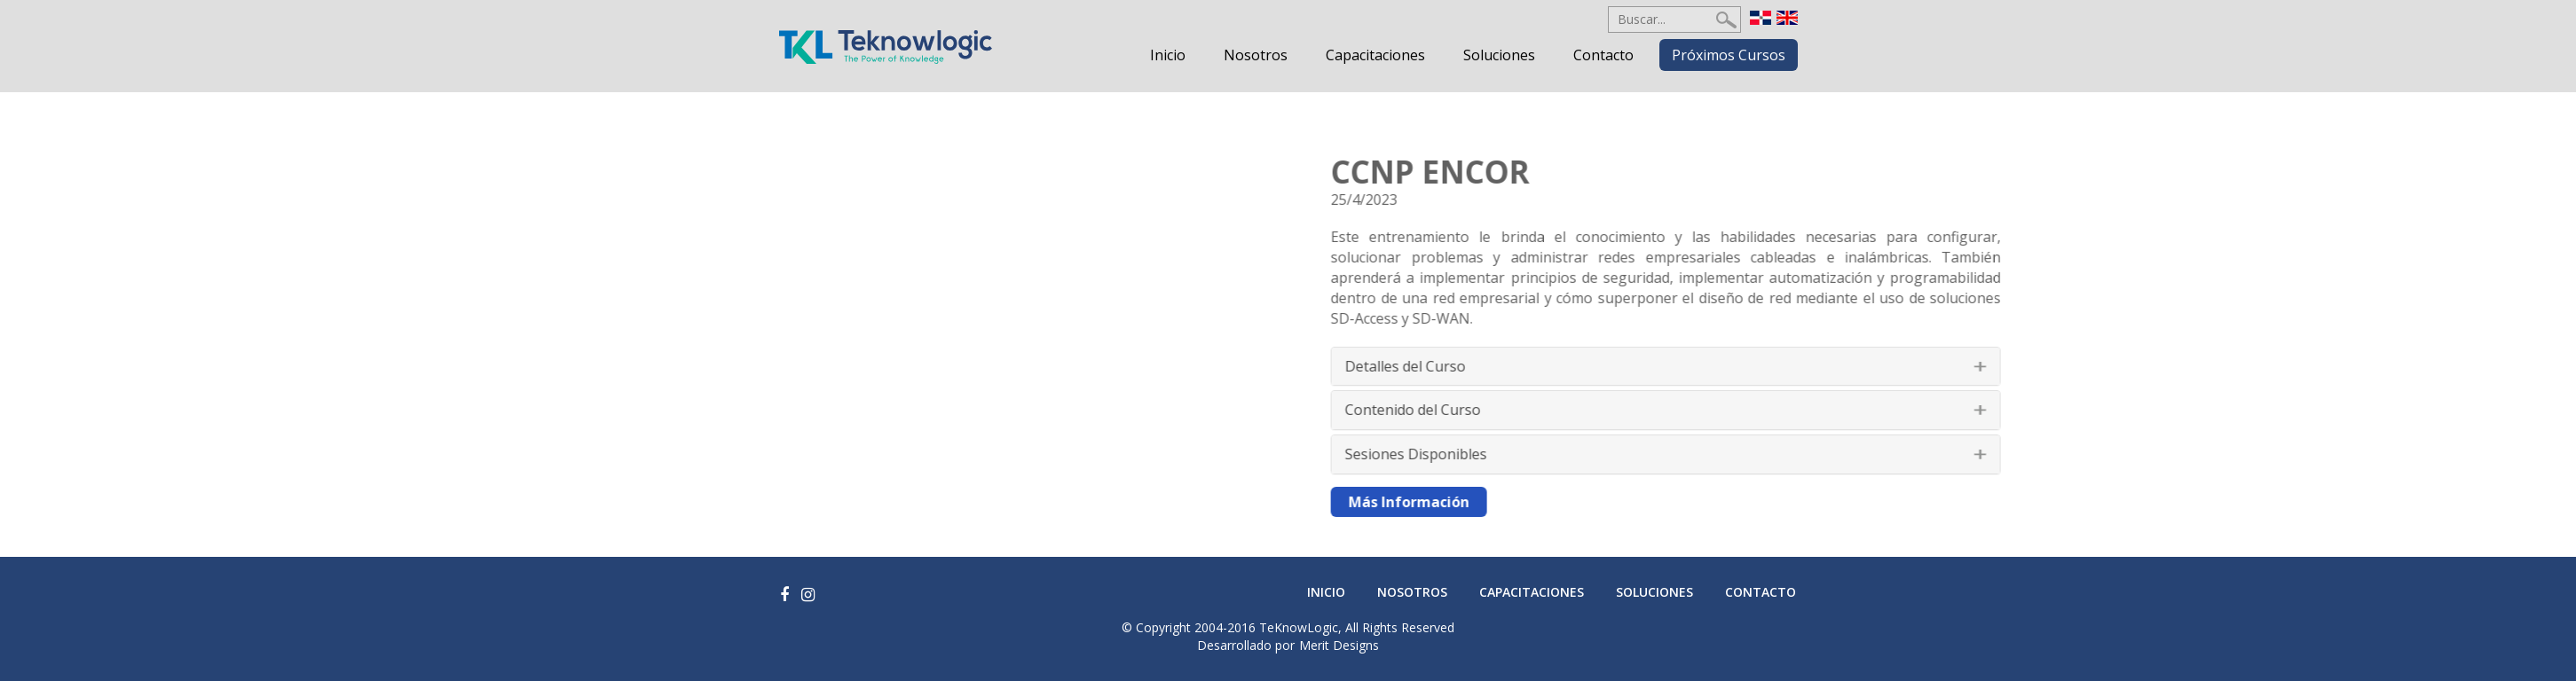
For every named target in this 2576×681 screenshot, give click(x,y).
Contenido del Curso (1590, 409)
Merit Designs (1339, 645)
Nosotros (1256, 55)
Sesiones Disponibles (1594, 454)
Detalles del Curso (1583, 366)
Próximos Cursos (1728, 55)
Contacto (1603, 55)
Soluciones (1499, 55)
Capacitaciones (1375, 55)
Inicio (1168, 55)
